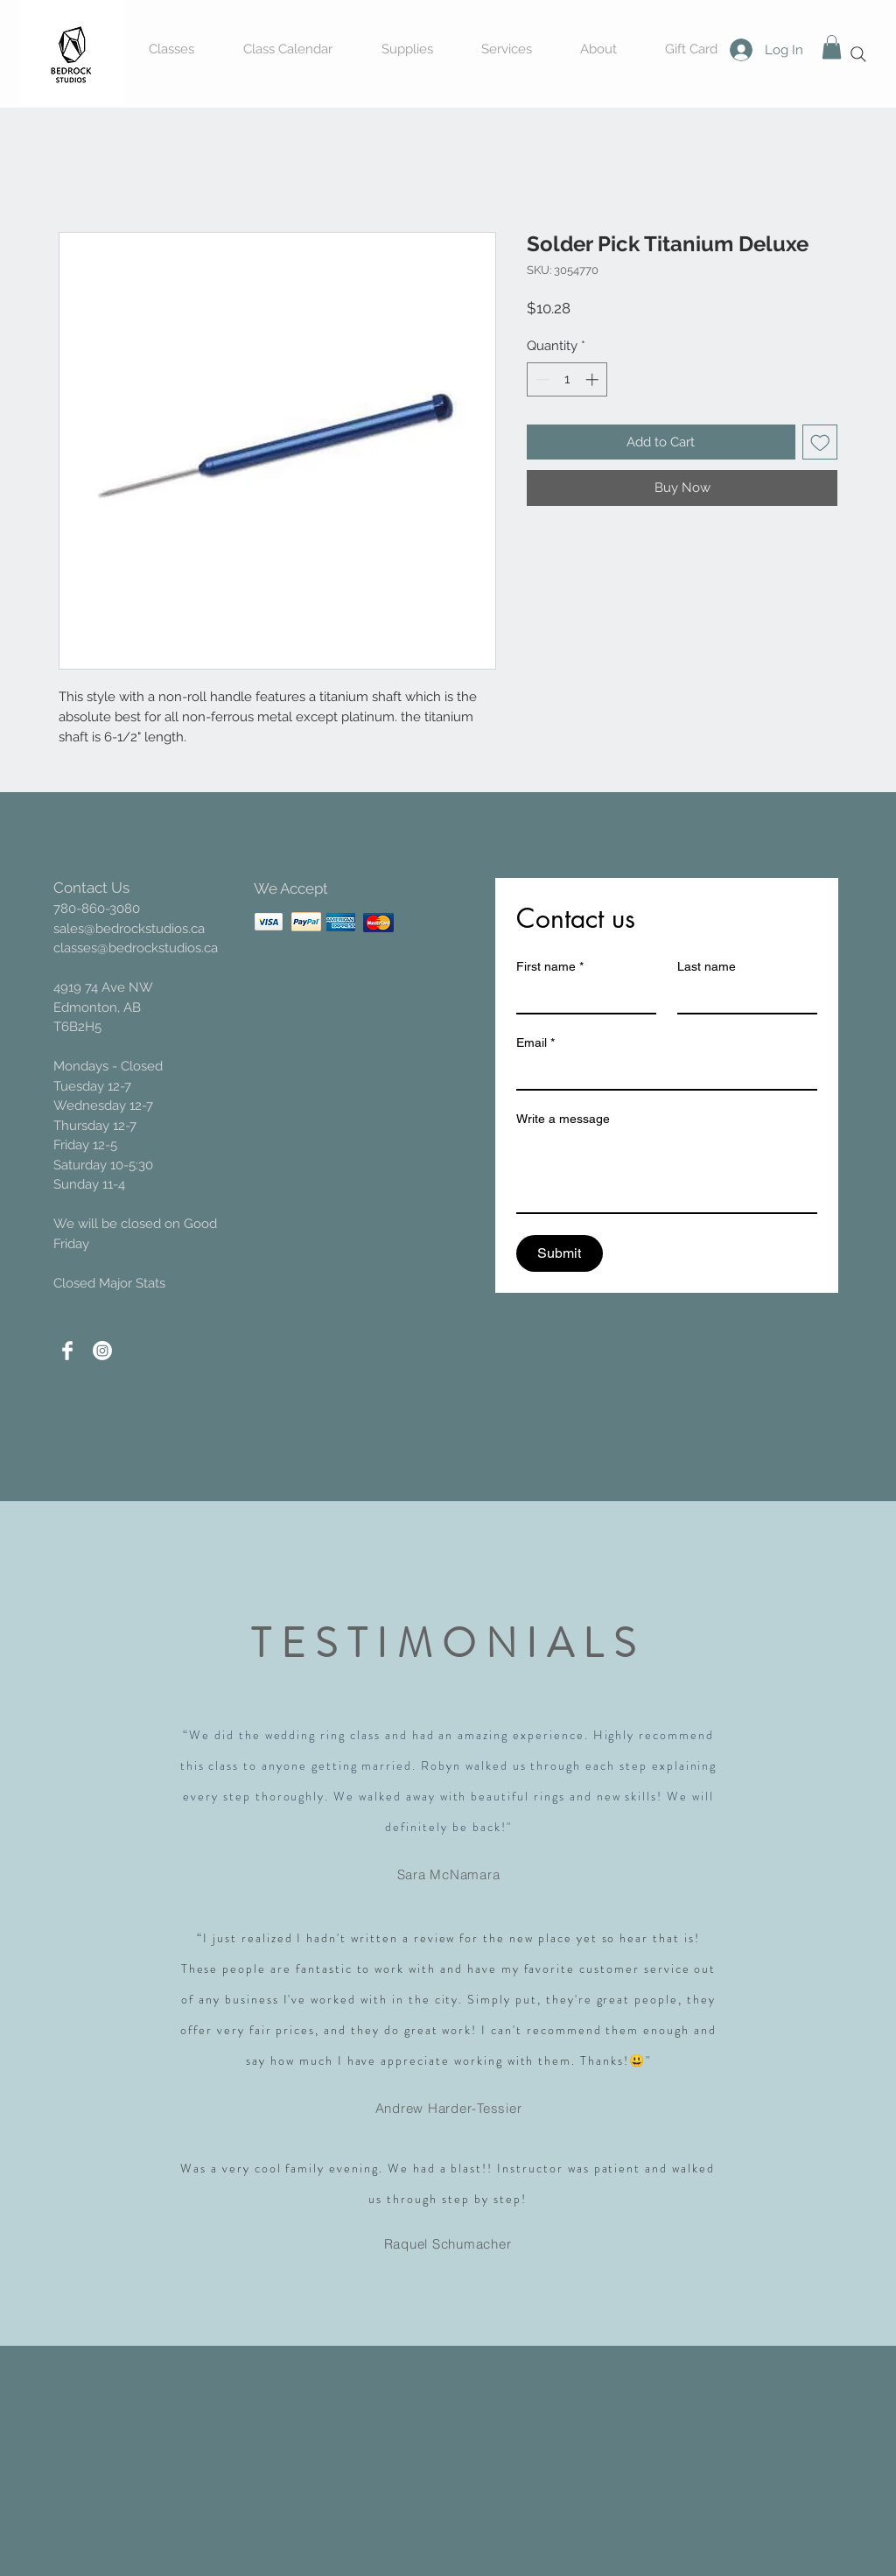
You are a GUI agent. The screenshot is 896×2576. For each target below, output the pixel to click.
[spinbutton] (567, 379)
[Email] (661, 1073)
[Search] (858, 54)
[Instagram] (102, 1350)
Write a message (563, 1119)
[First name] (581, 997)
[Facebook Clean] (67, 1350)
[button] (832, 47)
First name (550, 966)
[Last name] (742, 997)
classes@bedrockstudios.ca (135, 948)
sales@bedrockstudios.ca (129, 929)
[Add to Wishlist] (820, 442)
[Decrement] (541, 379)
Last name (706, 966)
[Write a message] (666, 1173)
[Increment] (594, 379)
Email (535, 1042)
